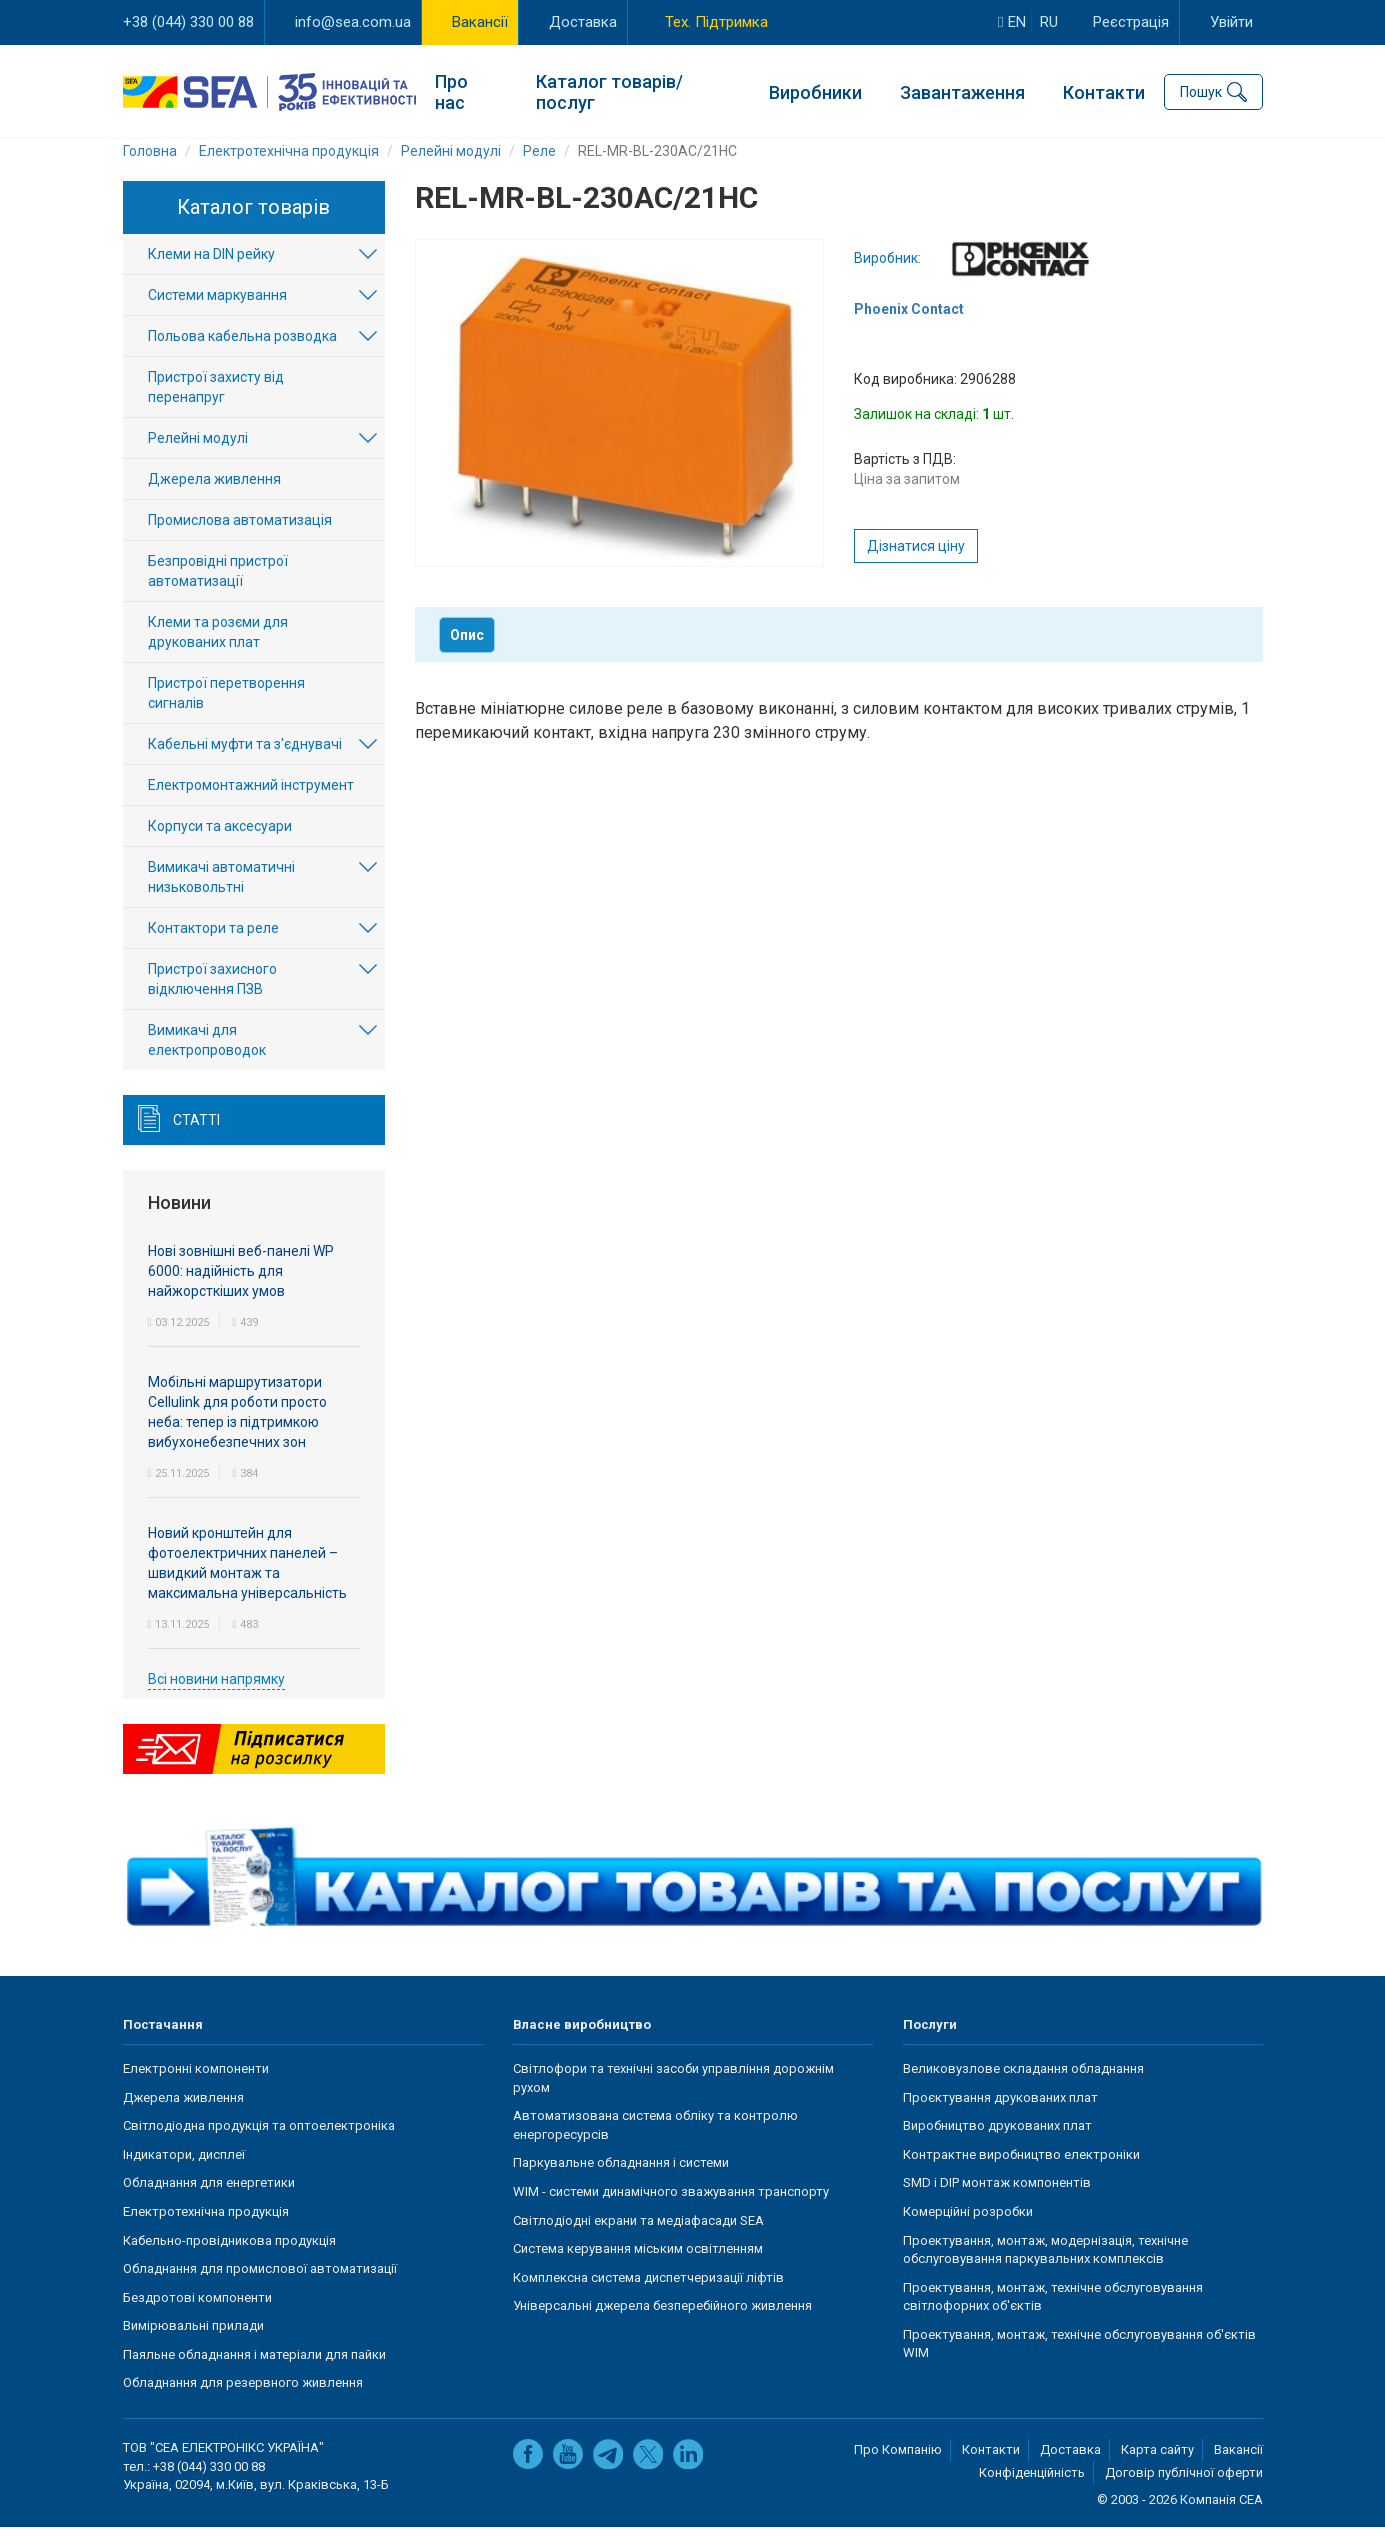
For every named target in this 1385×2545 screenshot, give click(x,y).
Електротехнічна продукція (206, 2230)
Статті (196, 1139)
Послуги (930, 2042)
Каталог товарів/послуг (609, 90)
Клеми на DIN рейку (211, 273)
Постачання (163, 2042)
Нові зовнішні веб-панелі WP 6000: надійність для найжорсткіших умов (241, 1289)
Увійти (1231, 22)
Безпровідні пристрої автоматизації (218, 590)
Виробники (815, 90)
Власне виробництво (582, 2042)
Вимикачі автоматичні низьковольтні (221, 896)
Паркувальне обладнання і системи (621, 2181)
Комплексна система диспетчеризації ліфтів (648, 2295)
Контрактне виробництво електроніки (1021, 2173)
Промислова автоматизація (240, 539)
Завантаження (962, 90)
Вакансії (480, 22)
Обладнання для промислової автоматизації (260, 2287)
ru (1049, 22)
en (1011, 22)
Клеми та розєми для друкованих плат (218, 651)
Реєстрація (1131, 22)
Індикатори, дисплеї (184, 2173)
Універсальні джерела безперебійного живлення (662, 2324)
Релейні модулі (198, 457)
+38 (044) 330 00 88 (188, 22)
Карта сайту (1157, 2468)
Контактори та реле (213, 947)
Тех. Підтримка (716, 22)
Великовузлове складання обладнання (1023, 2087)
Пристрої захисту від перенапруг (216, 406)
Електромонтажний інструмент (251, 804)
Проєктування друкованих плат (1000, 2116)
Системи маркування (217, 314)
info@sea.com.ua (353, 22)
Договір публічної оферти (1184, 2490)
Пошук (1201, 90)
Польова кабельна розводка (242, 355)
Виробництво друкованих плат (997, 2144)
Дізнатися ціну (916, 565)
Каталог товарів (253, 226)
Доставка (583, 22)
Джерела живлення (214, 498)
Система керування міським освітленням (638, 2267)
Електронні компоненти (196, 2087)
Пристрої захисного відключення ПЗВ (212, 998)
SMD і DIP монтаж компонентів (997, 2201)
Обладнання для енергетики (209, 2201)
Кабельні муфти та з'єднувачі (245, 763)
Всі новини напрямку (216, 1697)
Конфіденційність (1032, 2490)
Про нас (451, 90)
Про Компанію (898, 2468)
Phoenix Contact (909, 328)
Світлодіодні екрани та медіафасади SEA (638, 2238)
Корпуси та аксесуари (220, 845)
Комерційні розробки (968, 2230)
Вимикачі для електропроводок (207, 1059)
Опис (467, 654)
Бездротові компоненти (197, 2315)
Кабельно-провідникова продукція (229, 2258)
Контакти (1104, 90)
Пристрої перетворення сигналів (226, 712)
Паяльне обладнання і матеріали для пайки (254, 2373)
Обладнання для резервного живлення (243, 2401)
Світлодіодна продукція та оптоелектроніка (259, 2144)
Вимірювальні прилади (193, 2344)
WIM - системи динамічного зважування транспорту (671, 2210)
